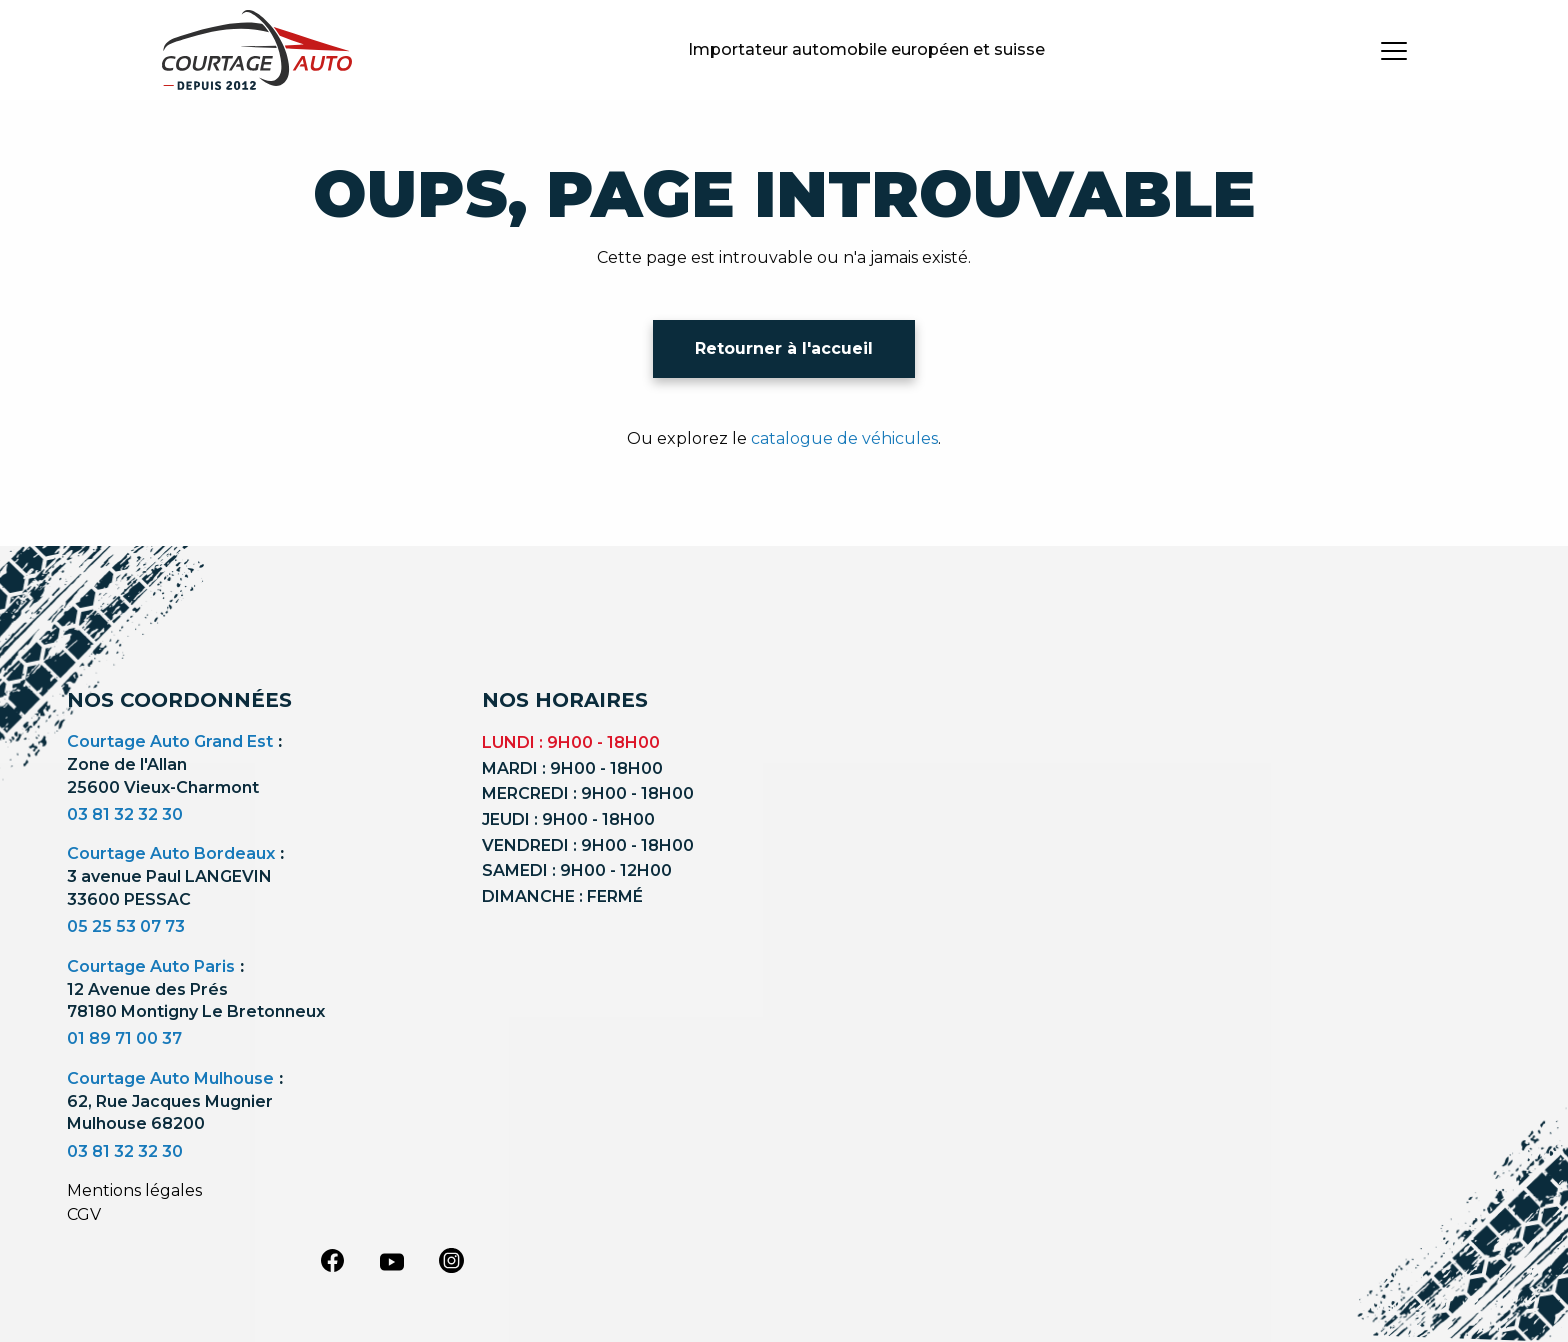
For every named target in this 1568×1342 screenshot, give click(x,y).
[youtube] (392, 1262)
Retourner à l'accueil (784, 348)
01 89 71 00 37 (124, 1038)
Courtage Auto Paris (151, 966)
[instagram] (452, 1260)
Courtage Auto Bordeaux (171, 853)
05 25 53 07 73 (126, 926)
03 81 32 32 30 (125, 814)
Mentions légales (134, 1190)
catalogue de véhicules (844, 438)
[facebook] (332, 1260)
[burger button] (1394, 50)
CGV (84, 1214)
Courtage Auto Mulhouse (170, 1078)
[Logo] (257, 50)
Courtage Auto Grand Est (170, 741)
